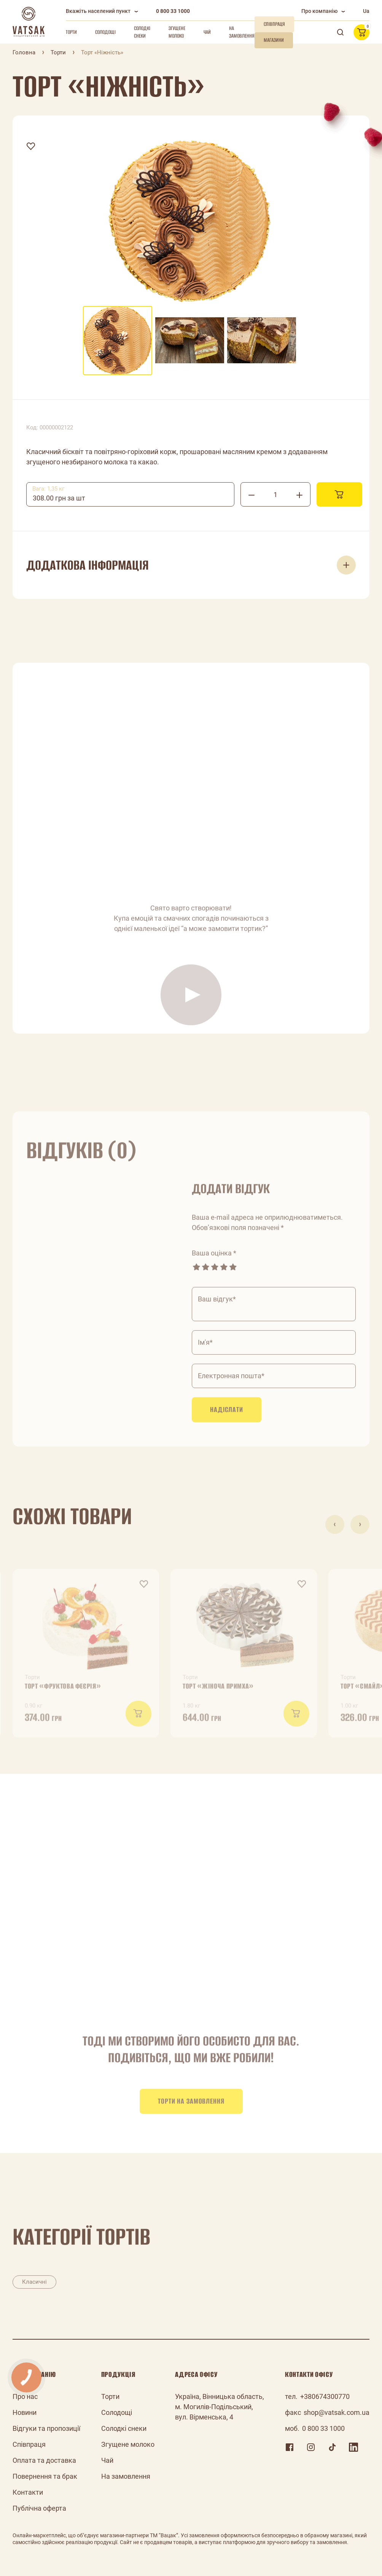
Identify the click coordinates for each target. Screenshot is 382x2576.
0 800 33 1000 (173, 11)
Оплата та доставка (44, 2460)
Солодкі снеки (142, 32)
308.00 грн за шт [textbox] (59, 498)
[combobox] (130, 494)
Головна (24, 52)
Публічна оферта (39, 2508)
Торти (71, 32)
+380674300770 (325, 2396)
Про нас (25, 2396)
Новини (25, 2412)
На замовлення (242, 32)
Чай (207, 32)
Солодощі (105, 32)
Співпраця (29, 2444)
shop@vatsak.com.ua (336, 2412)
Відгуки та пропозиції (46, 2428)
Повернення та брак (45, 2476)
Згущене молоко (177, 32)
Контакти (28, 2492)
